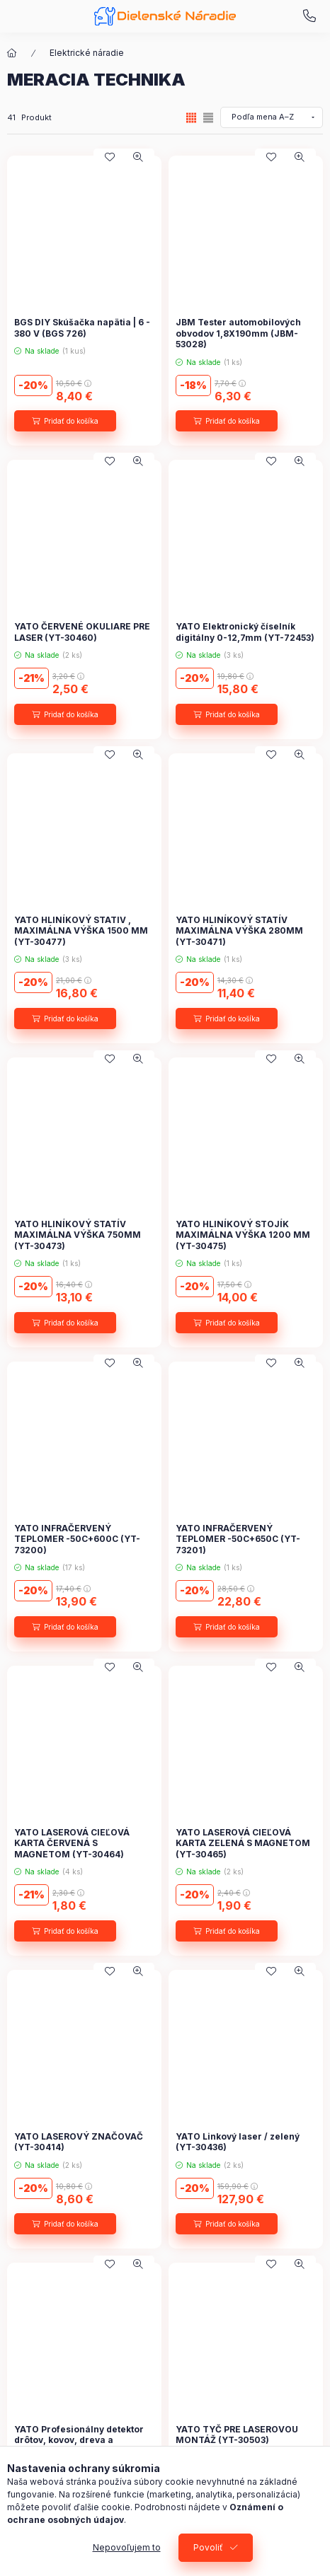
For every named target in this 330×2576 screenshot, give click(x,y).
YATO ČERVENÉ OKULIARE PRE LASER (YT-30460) (82, 632)
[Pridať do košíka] (65, 420)
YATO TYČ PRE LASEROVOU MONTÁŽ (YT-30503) (237, 2435)
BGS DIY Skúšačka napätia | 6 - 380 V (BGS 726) (82, 328)
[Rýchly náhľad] (138, 157)
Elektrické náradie (87, 52)
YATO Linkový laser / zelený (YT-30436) (238, 2142)
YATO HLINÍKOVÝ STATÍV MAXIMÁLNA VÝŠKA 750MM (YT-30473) (77, 1235)
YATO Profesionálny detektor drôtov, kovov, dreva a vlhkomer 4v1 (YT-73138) (79, 2440)
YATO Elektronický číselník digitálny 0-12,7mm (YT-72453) (245, 632)
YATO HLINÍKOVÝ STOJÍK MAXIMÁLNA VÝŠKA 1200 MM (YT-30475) (243, 1235)
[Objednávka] (271, 117)
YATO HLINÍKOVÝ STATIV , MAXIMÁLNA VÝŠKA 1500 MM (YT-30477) (81, 931)
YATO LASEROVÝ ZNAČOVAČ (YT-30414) (78, 2142)
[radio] (208, 117)
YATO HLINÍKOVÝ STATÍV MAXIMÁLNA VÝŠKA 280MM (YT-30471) (239, 931)
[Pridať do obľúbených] (110, 157)
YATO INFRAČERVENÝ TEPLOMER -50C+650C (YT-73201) (238, 1539)
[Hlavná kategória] (12, 53)
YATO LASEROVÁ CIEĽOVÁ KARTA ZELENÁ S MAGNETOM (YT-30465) (243, 1843)
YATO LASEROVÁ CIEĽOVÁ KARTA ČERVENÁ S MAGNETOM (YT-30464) (72, 1843)
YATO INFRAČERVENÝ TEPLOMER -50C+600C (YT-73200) (77, 1539)
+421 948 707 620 (309, 16)
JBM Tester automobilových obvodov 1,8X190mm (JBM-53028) (238, 333)
